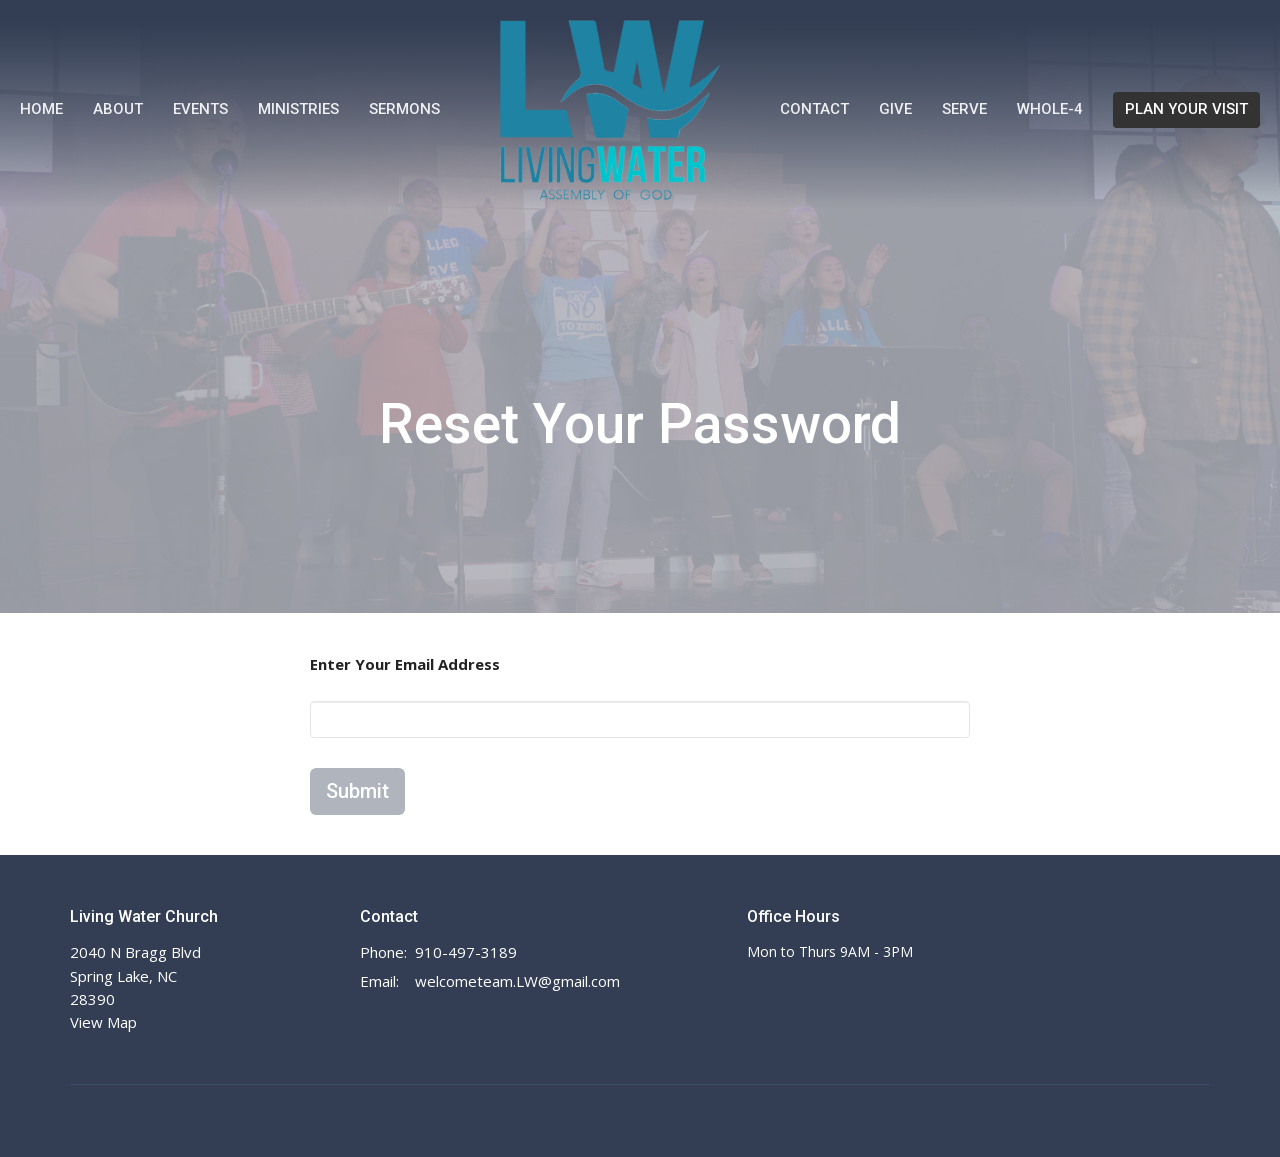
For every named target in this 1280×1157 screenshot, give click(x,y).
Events (200, 109)
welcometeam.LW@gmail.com (517, 981)
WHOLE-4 (1050, 109)
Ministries (298, 109)
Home (41, 109)
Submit (357, 791)
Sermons (404, 109)
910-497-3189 (466, 952)
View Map (103, 1022)
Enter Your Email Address (405, 664)
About (118, 109)
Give (895, 109)
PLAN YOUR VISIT (1186, 109)
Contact (814, 109)
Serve (964, 109)
